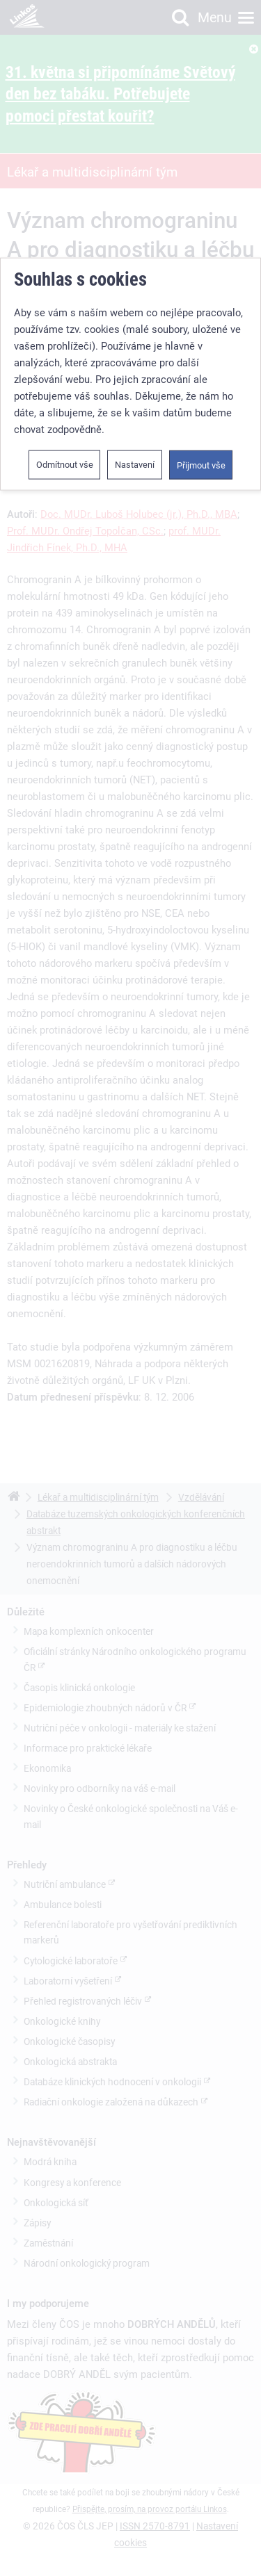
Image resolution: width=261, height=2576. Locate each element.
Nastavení (135, 343)
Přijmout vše (201, 344)
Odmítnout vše (64, 343)
